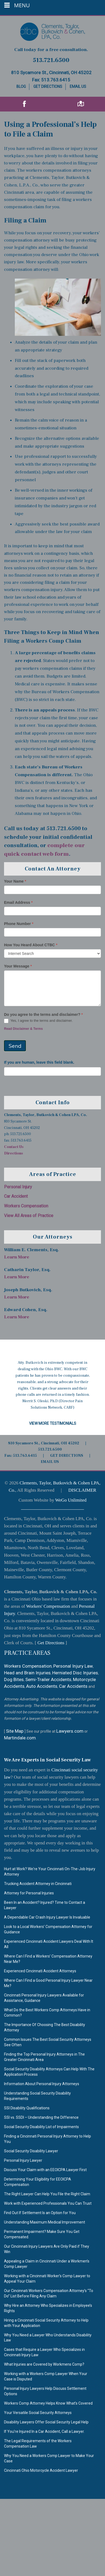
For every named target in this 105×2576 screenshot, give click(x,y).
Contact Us (13, 1147)
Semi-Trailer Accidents (48, 1679)
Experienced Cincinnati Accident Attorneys (40, 1971)
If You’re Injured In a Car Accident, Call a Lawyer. (44, 2431)
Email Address (18, 902)
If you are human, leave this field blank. (39, 1062)
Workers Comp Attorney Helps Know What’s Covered (48, 2403)
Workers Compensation (26, 1205)
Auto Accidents (41, 1686)
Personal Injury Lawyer (23, 2160)
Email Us (78, 86)
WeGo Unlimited (70, 1500)
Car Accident (16, 1196)
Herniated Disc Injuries (75, 1672)
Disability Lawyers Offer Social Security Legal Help (46, 2422)
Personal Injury (18, 1186)
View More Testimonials (52, 1423)
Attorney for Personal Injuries (29, 1893)
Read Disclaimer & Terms (23, 1029)
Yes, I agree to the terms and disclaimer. (38, 1021)
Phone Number (18, 924)
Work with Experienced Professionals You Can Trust (48, 2203)
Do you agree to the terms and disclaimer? (43, 1014)
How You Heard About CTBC (30, 945)
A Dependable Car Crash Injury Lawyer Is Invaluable (47, 1917)
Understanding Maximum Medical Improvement (44, 2222)
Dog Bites (14, 1679)
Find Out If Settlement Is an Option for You (40, 2213)
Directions (13, 1153)
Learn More (16, 1257)
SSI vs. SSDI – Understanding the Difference (41, 2117)
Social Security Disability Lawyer (31, 2151)
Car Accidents (73, 1686)
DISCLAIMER (82, 1490)
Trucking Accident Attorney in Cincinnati (38, 1883)
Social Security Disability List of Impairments (41, 2127)
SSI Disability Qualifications (27, 2108)
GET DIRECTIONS (66, 1455)
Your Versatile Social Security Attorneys (38, 2412)
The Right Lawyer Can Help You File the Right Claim (47, 2194)
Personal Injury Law (73, 1666)
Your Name (15, 881)
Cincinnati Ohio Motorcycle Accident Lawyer (41, 2470)
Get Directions (47, 86)
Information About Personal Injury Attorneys (41, 2084)
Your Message (18, 966)
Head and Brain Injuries (27, 1672)
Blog (21, 86)
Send (15, 1045)
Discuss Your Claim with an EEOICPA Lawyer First (45, 2170)
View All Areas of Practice (28, 1215)
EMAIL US (50, 1461)
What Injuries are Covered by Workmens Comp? (44, 2364)
